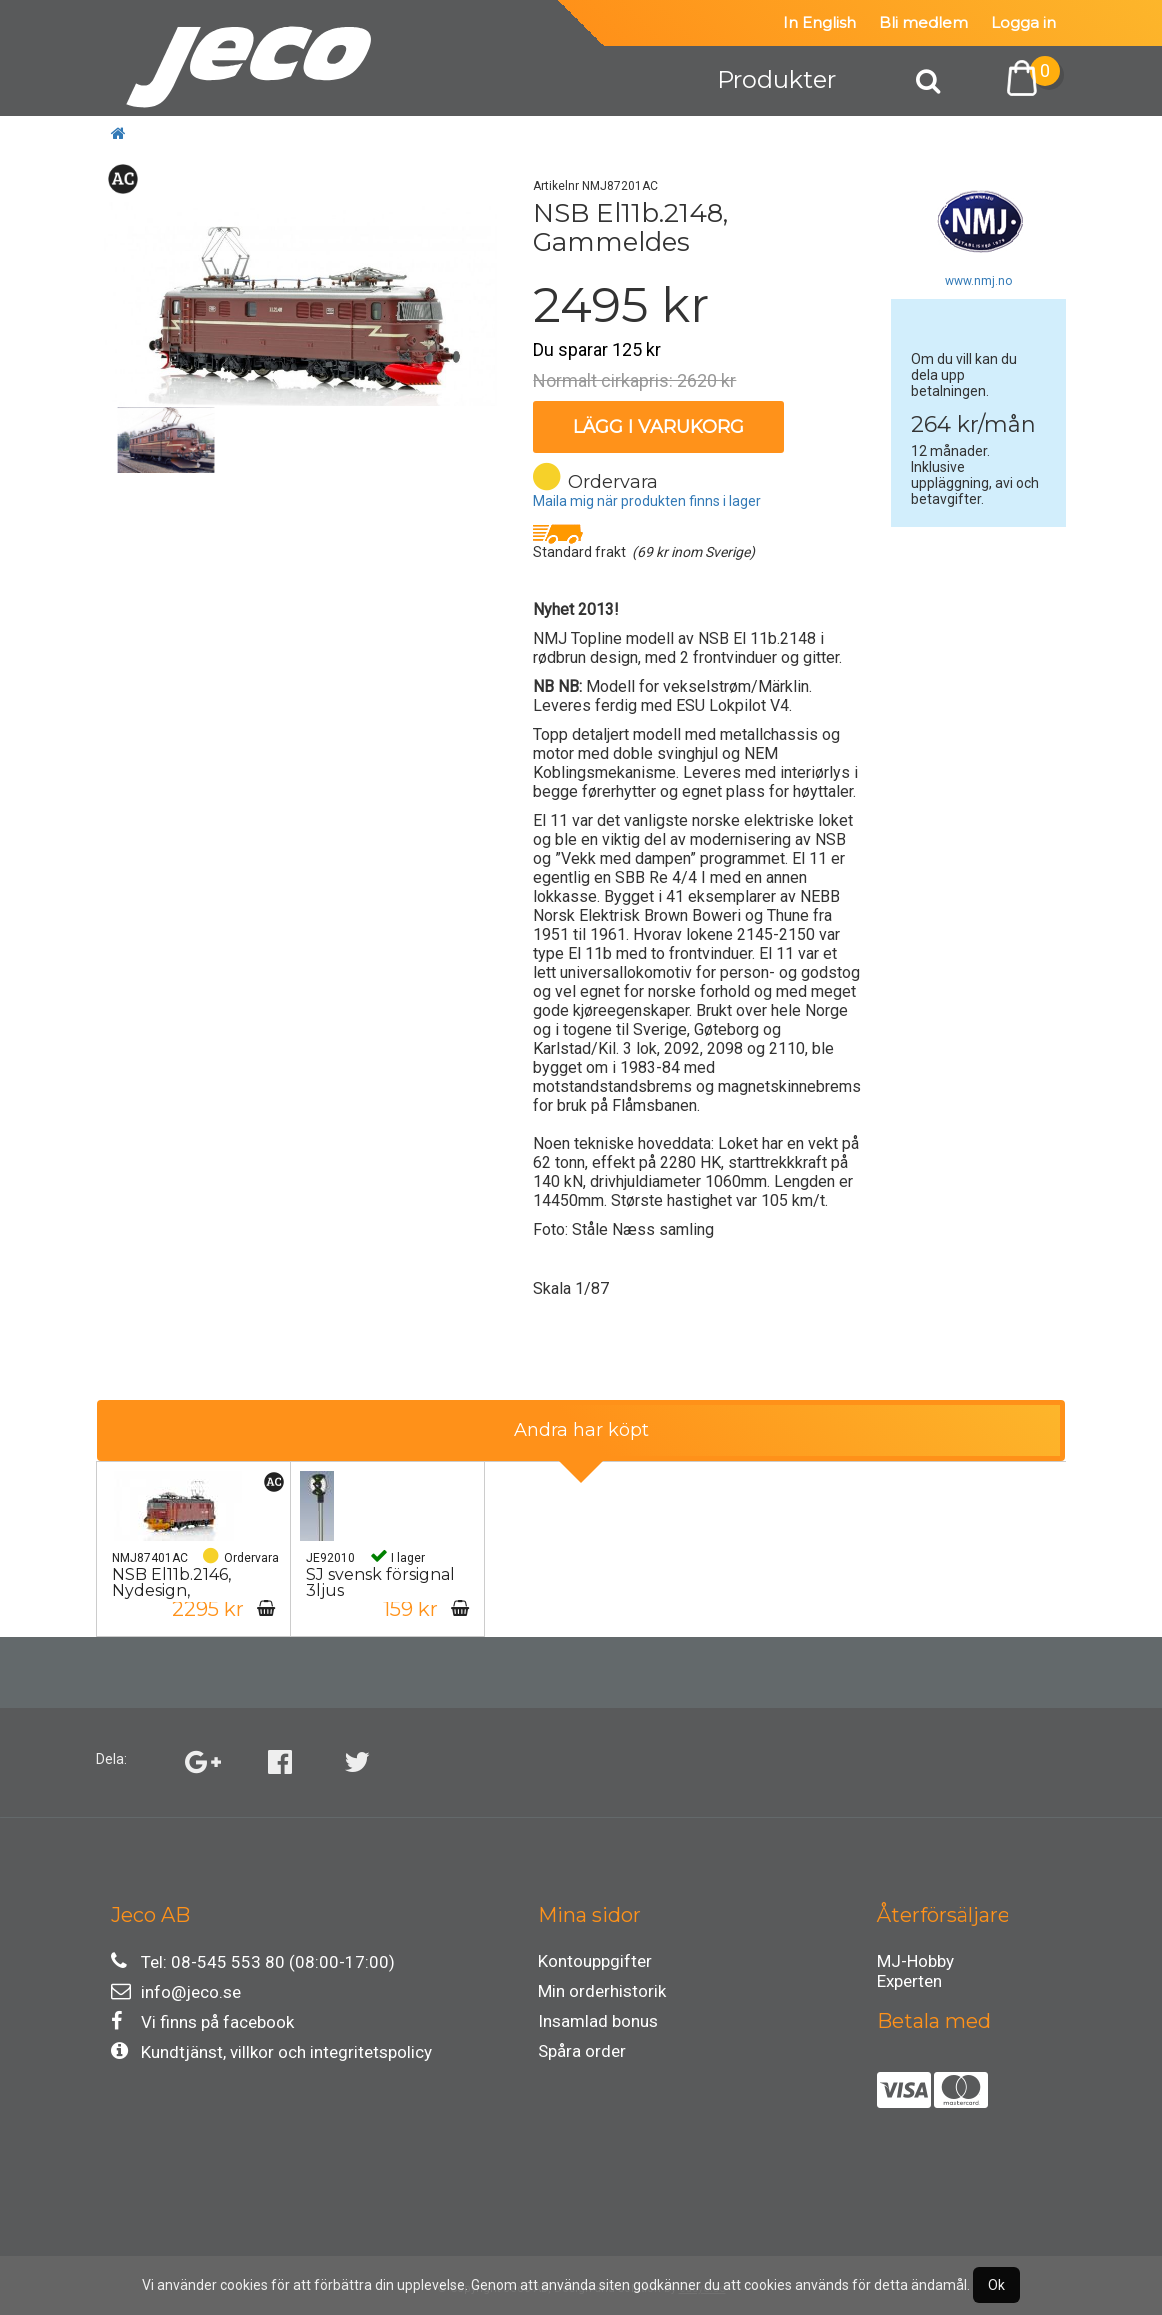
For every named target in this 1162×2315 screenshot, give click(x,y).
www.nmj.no (978, 281)
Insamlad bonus (598, 2021)
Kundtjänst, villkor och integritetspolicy (271, 2051)
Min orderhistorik (602, 1991)
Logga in (1023, 22)
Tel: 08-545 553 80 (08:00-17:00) (253, 1961)
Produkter (776, 79)
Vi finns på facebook (202, 2021)
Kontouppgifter (595, 1961)
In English (819, 22)
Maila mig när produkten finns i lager (647, 501)
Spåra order (582, 2051)
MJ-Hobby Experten (915, 1964)
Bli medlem (923, 22)
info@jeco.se (176, 1991)
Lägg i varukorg (658, 427)
